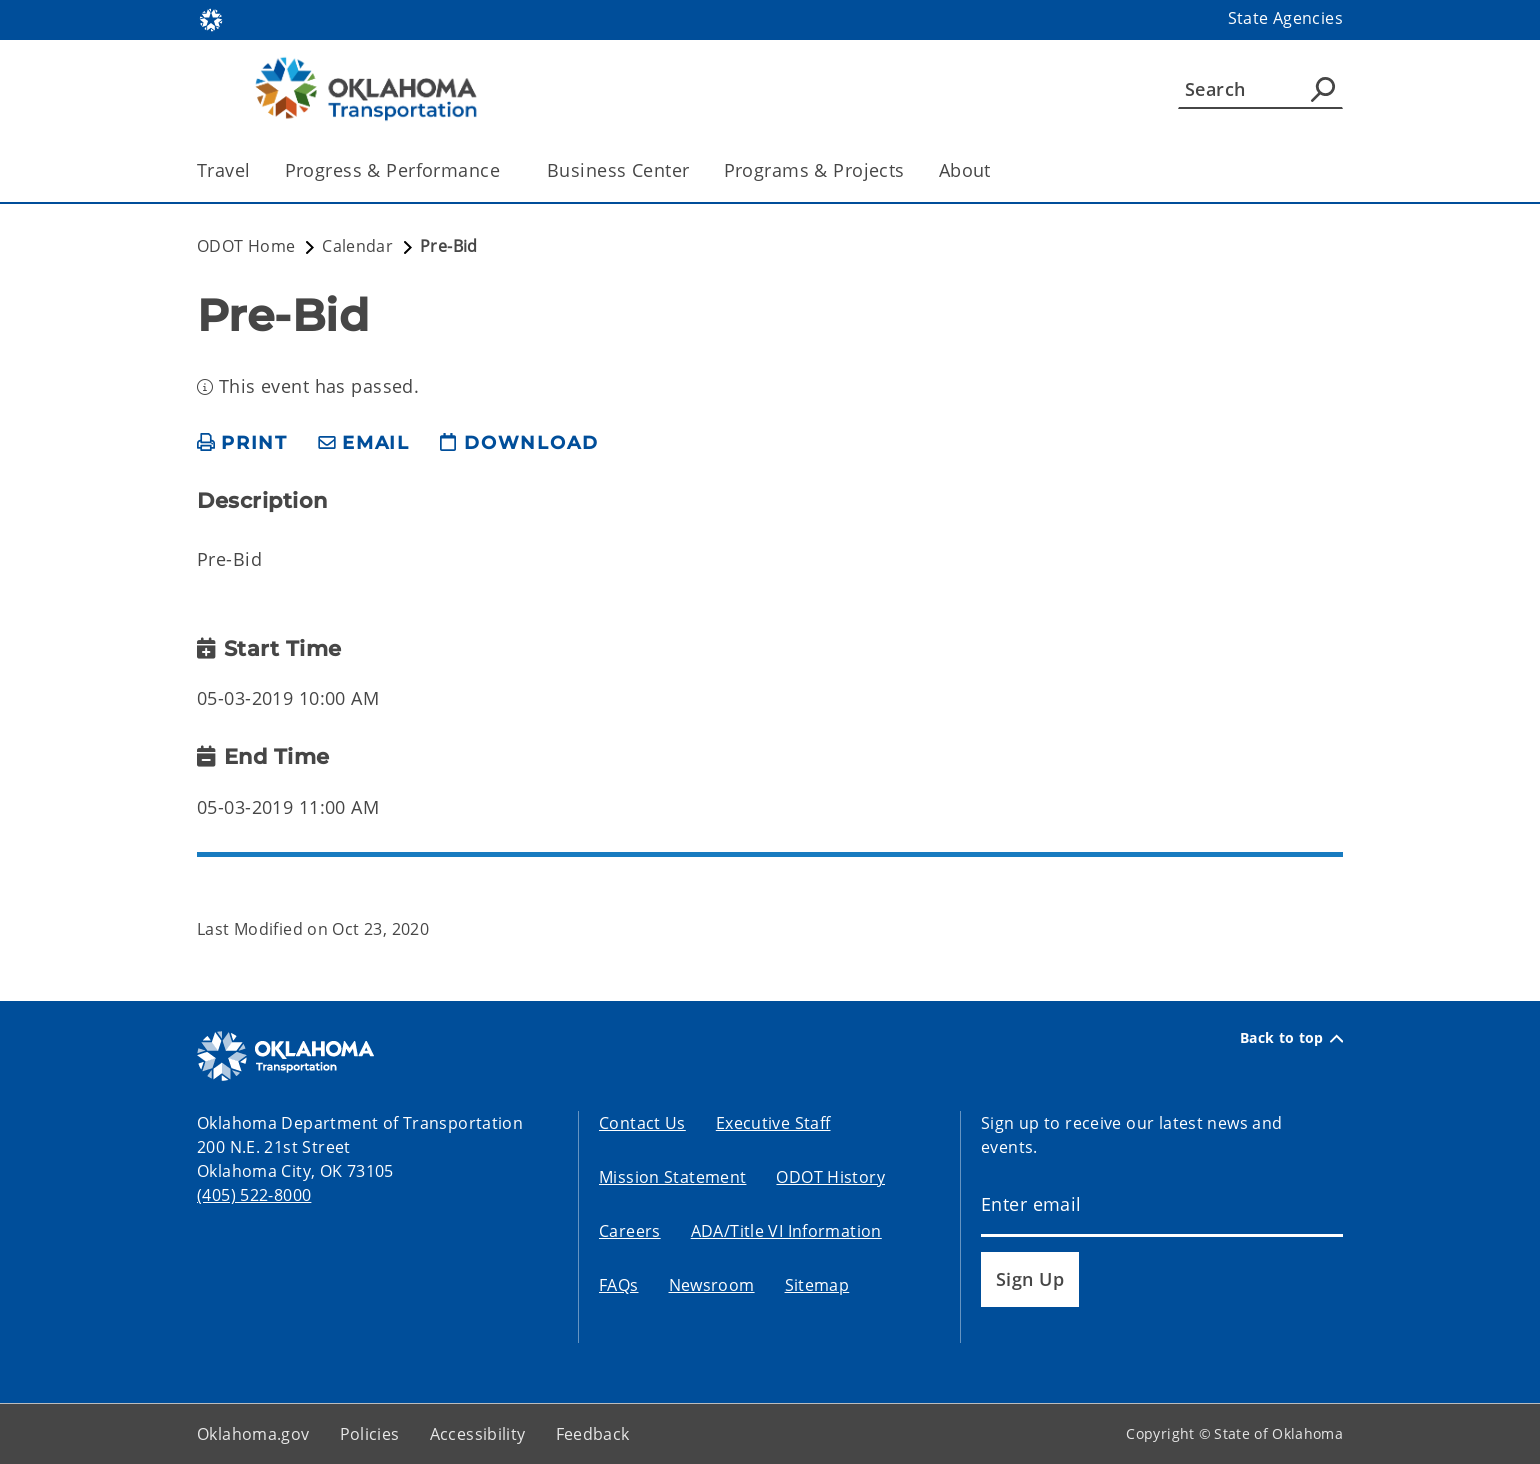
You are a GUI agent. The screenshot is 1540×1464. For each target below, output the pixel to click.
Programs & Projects (814, 170)
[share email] (364, 443)
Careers (630, 1231)
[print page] (242, 443)
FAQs (619, 1285)
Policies (370, 1434)
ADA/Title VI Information (786, 1231)
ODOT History (830, 1177)
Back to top (1291, 1038)
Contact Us (642, 1123)
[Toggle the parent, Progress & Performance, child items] (506, 170)
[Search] (1260, 89)
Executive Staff (773, 1123)
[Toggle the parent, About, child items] (997, 170)
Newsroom (712, 1285)
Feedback (593, 1434)
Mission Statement (672, 1177)
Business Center (618, 170)
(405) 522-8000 (254, 1195)
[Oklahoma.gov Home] (211, 18)
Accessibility (478, 1434)
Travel (224, 170)
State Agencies (1285, 18)
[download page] (519, 443)
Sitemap (817, 1285)
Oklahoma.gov (253, 1434)
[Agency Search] (1323, 89)
